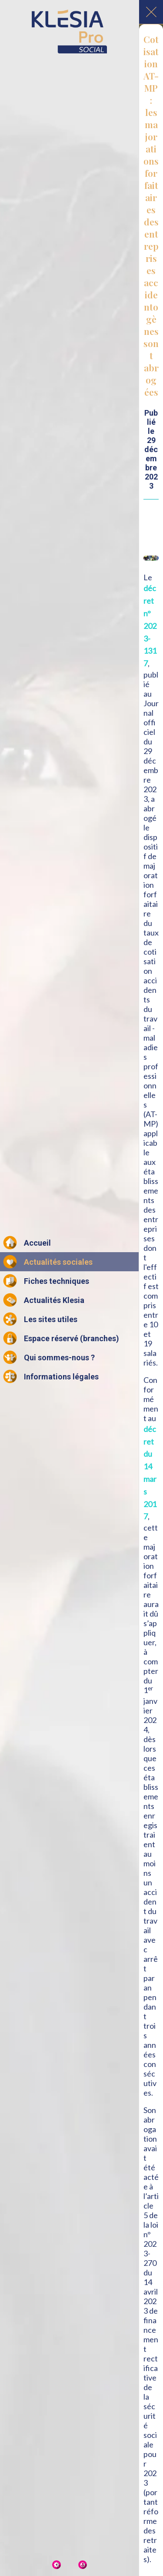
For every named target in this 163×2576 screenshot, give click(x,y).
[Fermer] (151, 12)
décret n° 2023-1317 (149, 625)
